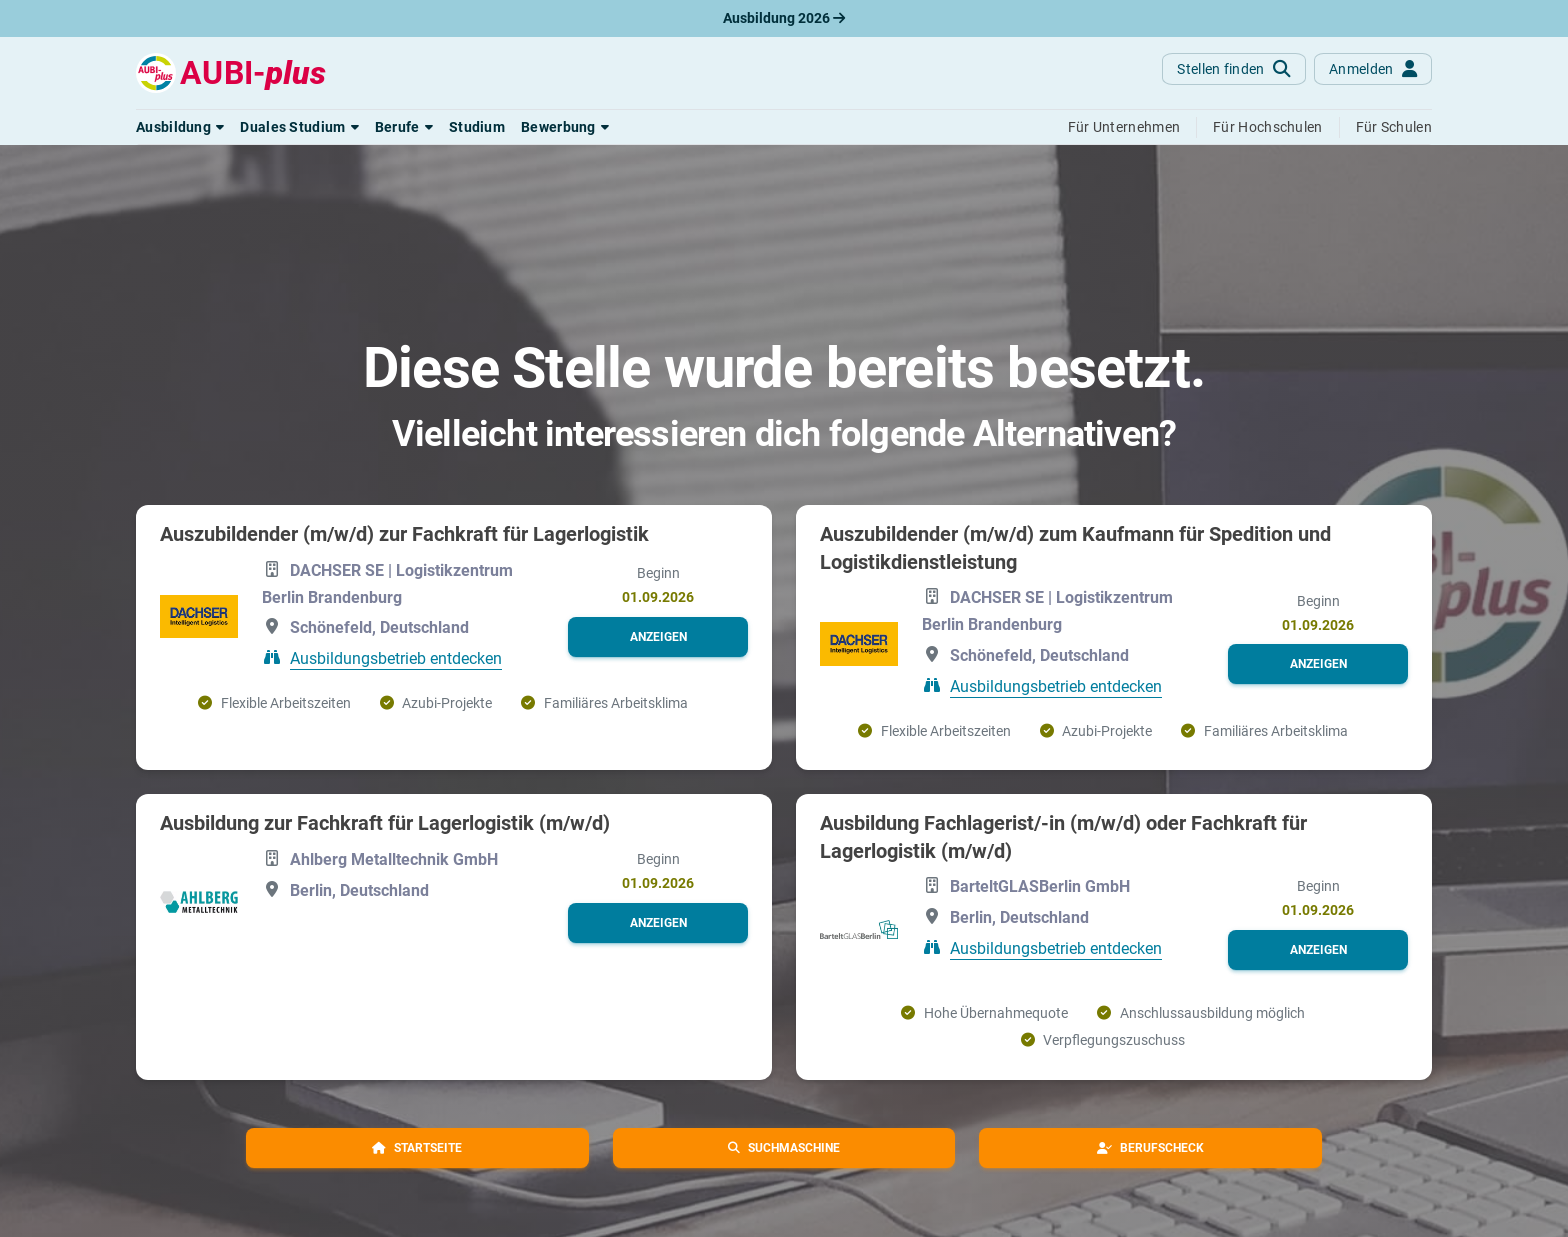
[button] (180, 127)
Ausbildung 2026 (784, 18)
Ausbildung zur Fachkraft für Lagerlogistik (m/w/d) (385, 823)
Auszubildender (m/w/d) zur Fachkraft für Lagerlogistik (404, 534)
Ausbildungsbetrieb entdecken (396, 658)
